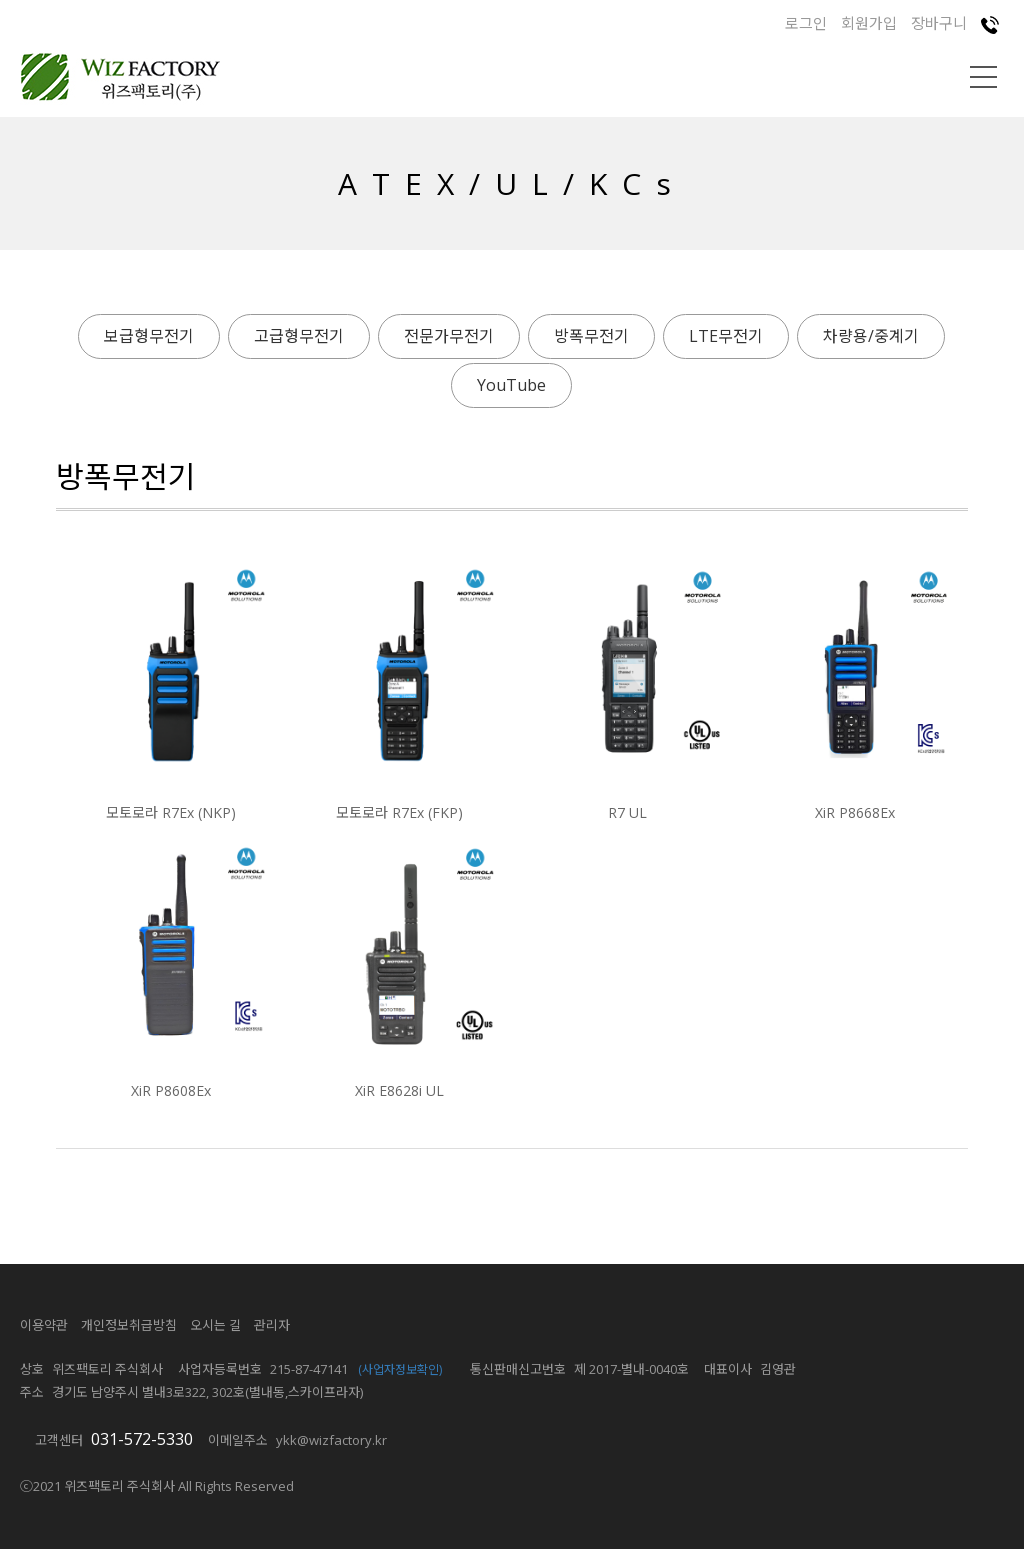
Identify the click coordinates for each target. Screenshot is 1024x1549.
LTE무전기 (726, 336)
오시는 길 (215, 1325)
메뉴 (984, 77)
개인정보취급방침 (129, 1325)
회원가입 (869, 23)
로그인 (806, 23)
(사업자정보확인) (400, 1369)
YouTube (511, 385)
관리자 (272, 1325)
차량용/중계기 (871, 336)
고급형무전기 (299, 336)
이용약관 (44, 1325)
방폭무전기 (591, 336)
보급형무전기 (149, 336)
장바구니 (939, 23)
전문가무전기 (449, 336)
